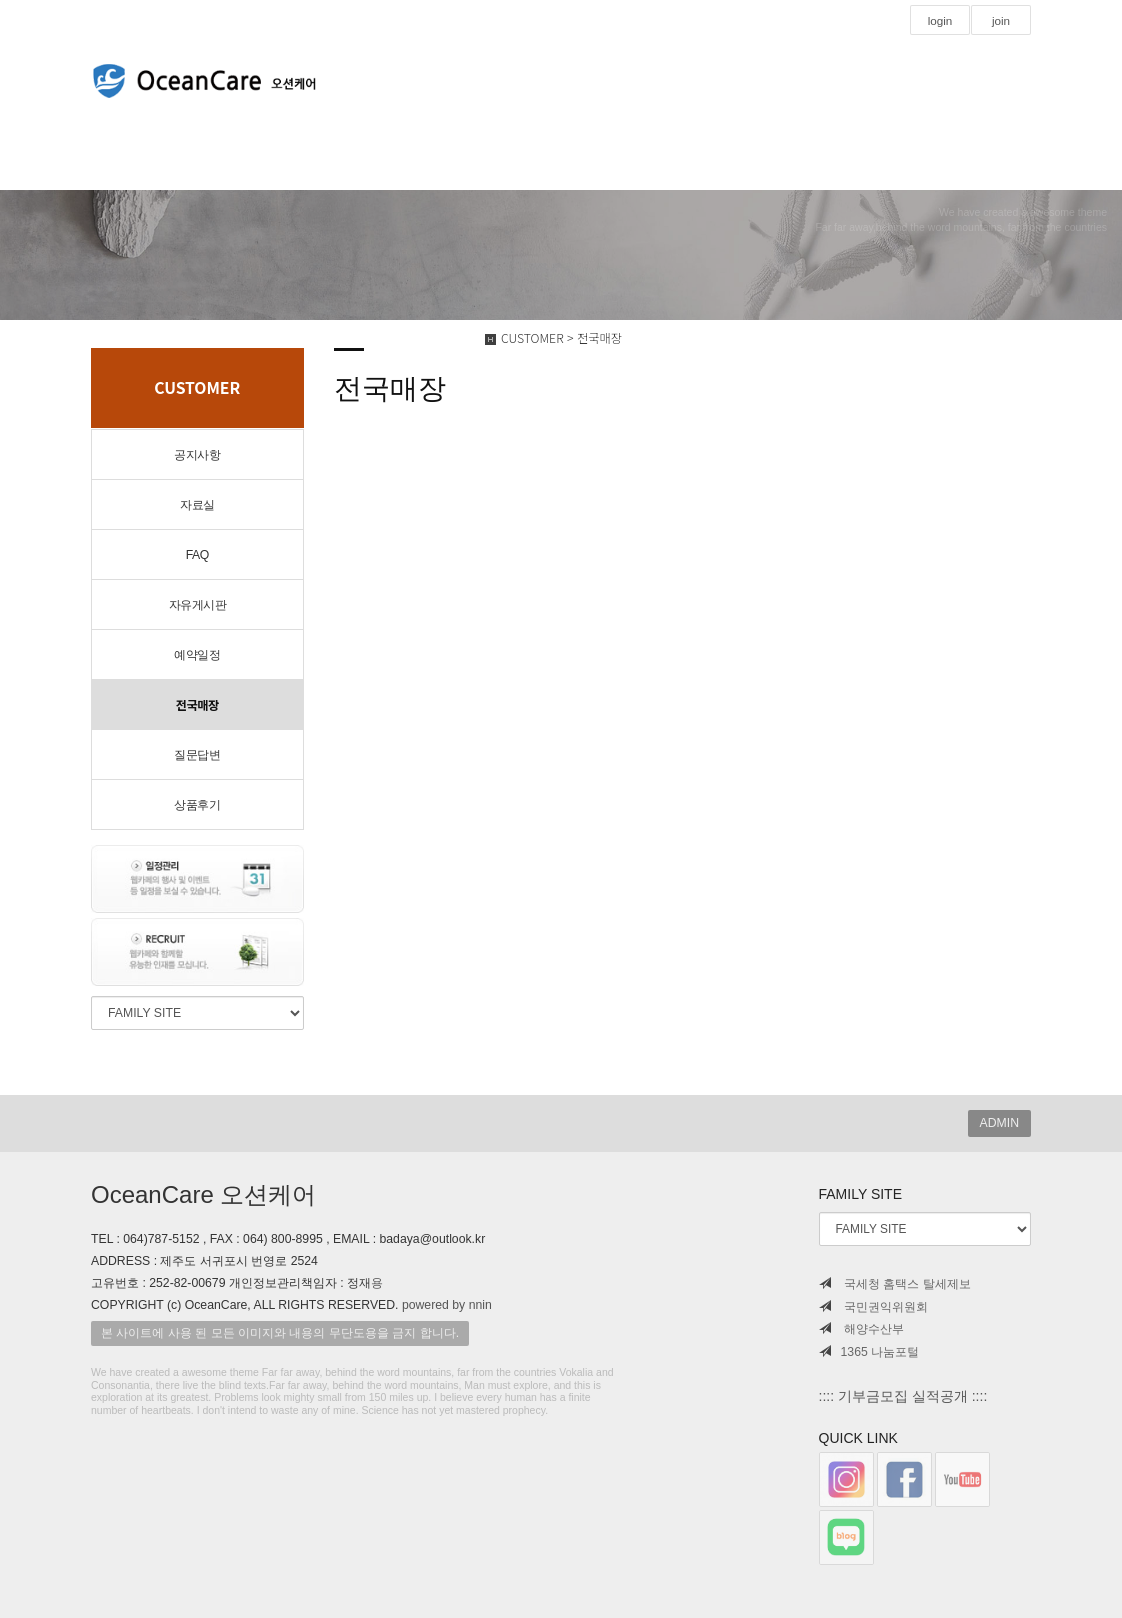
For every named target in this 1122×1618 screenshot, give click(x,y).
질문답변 (197, 755)
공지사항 (197, 455)
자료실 (197, 505)
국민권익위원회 (873, 1307)
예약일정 (197, 655)
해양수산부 (861, 1329)
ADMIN (999, 1123)
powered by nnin (447, 1305)
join (1000, 21)
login (940, 21)
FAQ (197, 555)
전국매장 (197, 705)
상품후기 (197, 805)
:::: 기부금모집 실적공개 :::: (903, 1396)
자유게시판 (198, 605)
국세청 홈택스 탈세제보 (895, 1284)
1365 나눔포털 (869, 1352)
